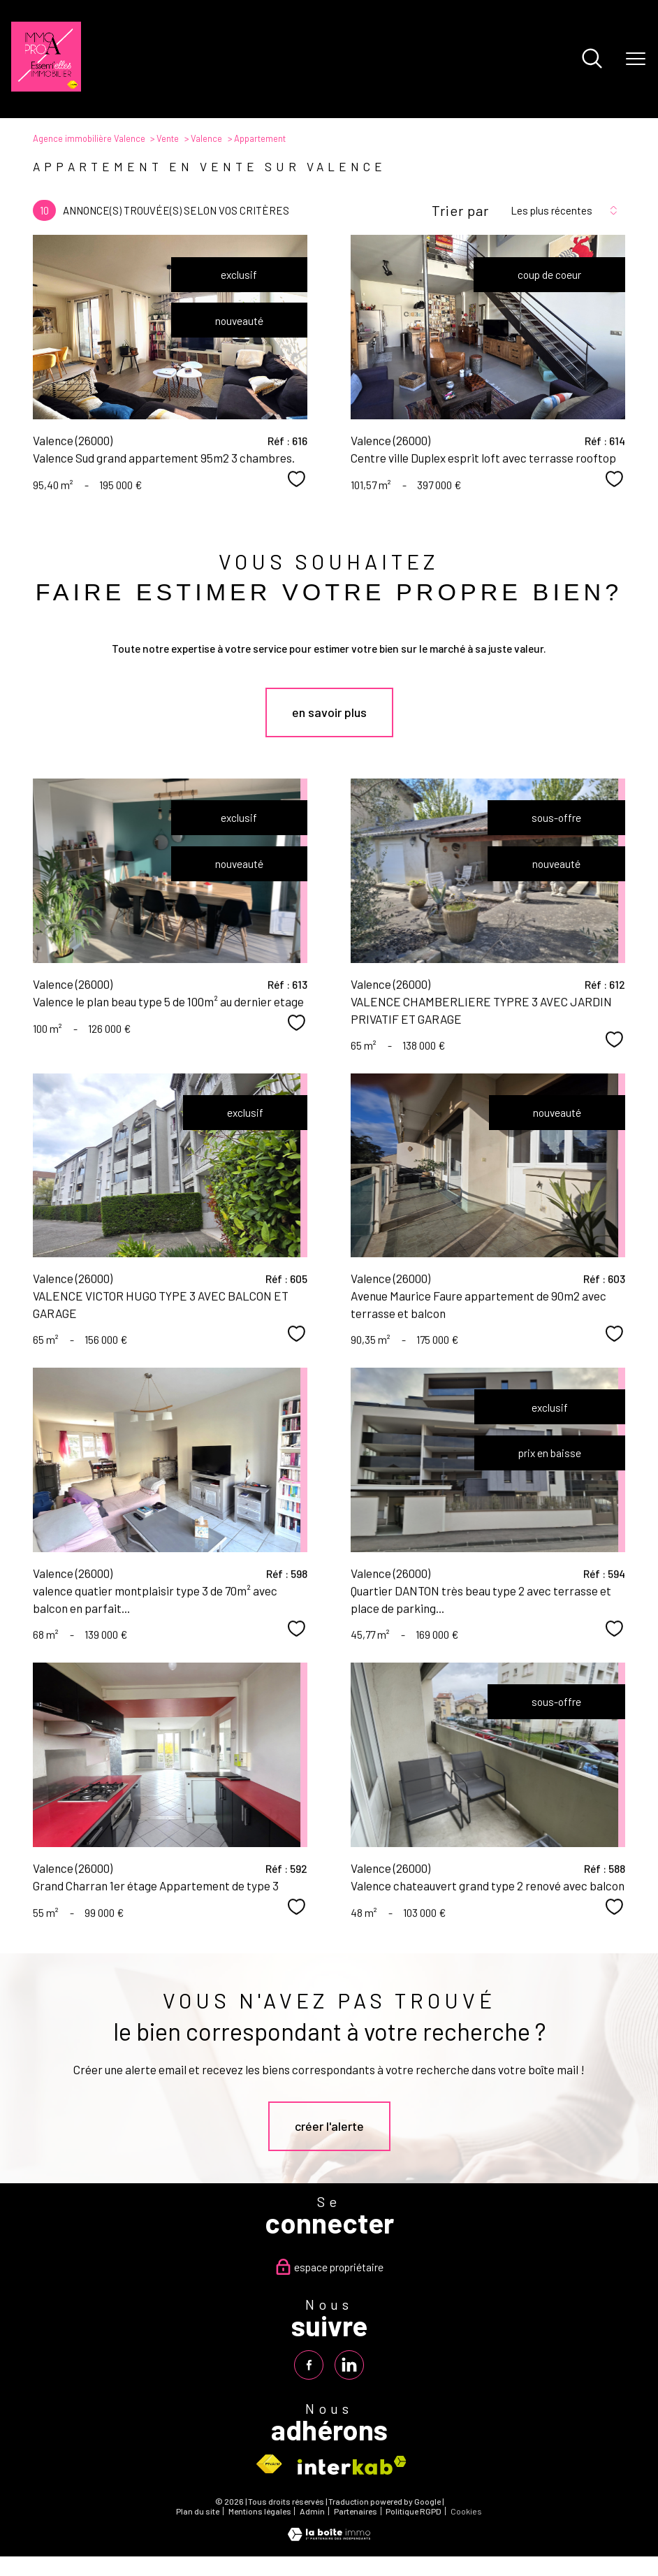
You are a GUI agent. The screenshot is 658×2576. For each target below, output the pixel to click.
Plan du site (197, 2512)
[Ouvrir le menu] (635, 58)
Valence (206, 138)
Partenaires (355, 2512)
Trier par (460, 210)
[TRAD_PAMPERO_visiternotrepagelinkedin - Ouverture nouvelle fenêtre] (350, 2365)
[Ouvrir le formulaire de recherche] (592, 59)
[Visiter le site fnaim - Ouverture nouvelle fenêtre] (268, 2464)
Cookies (466, 2512)
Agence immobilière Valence (89, 138)
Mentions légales (259, 2512)
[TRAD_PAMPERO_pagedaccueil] (46, 87)
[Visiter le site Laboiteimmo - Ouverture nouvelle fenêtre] (329, 2537)
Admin (312, 2512)
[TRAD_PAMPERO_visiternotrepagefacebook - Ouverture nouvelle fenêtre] (308, 2365)
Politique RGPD (413, 2512)
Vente (167, 138)
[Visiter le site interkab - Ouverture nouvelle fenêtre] (352, 2465)
